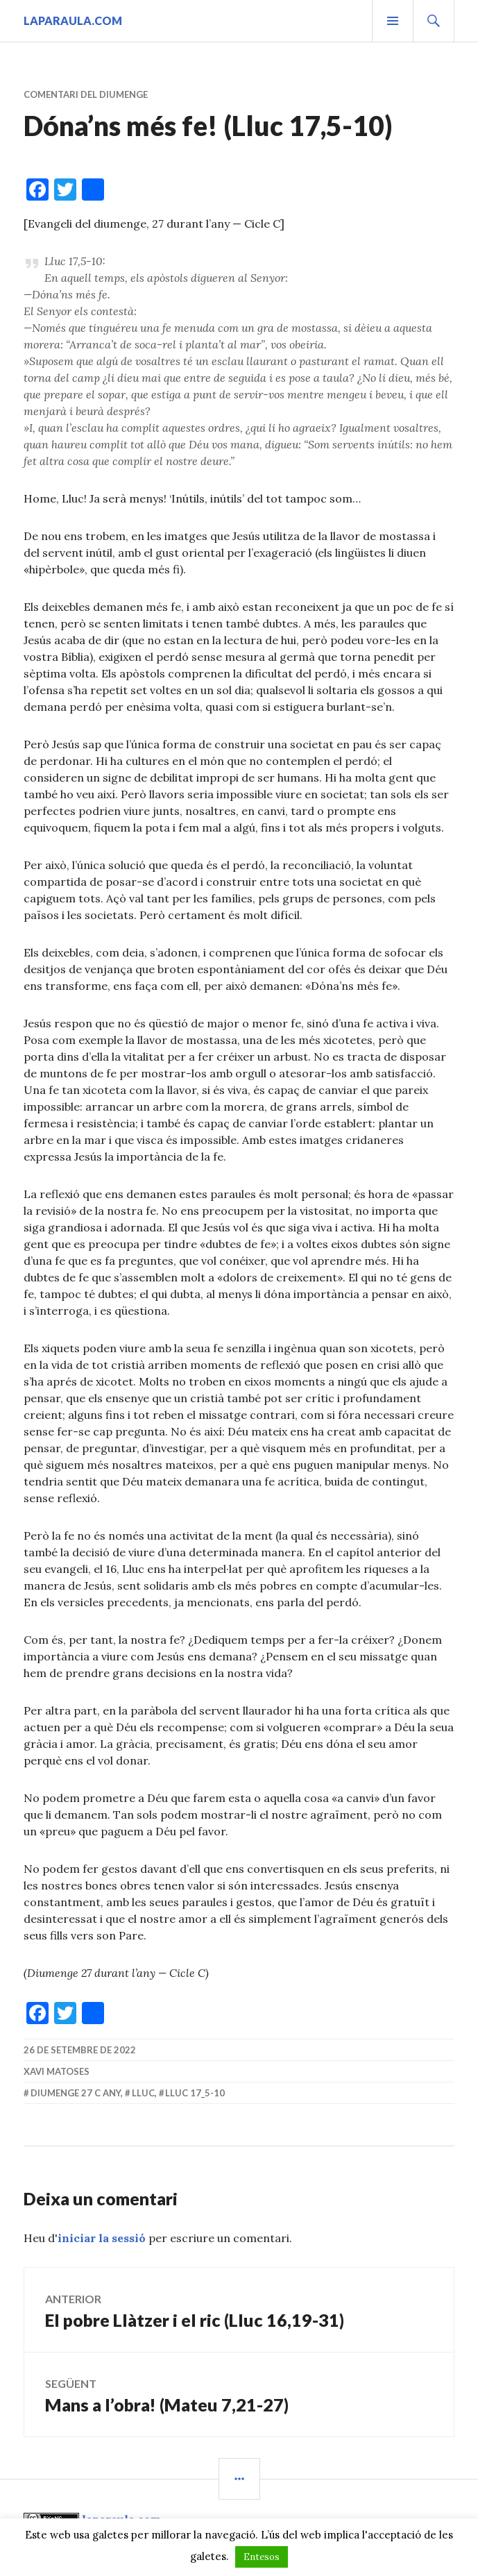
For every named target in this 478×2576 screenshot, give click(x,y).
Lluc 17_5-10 (195, 2092)
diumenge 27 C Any (76, 2092)
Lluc (143, 2092)
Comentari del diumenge (86, 94)
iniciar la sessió (102, 2238)
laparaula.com (73, 20)
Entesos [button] (262, 2557)
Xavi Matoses (56, 2071)
